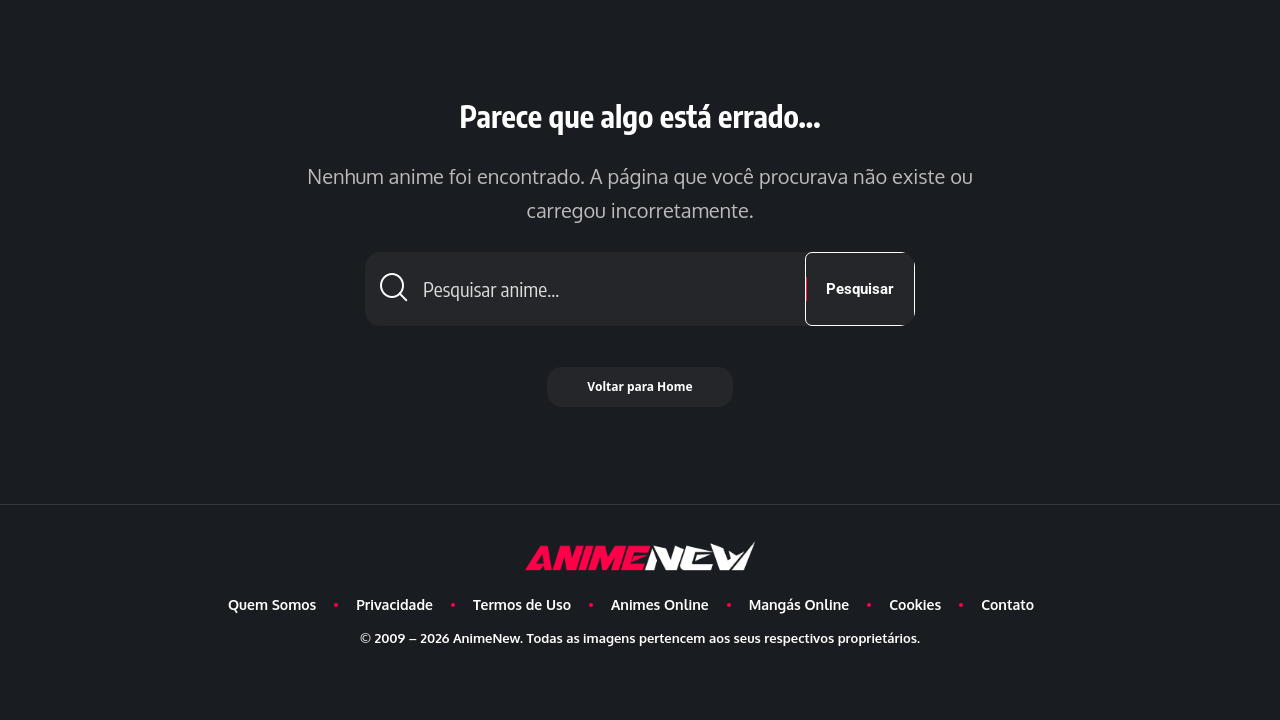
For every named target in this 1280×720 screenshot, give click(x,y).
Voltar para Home (639, 386)
